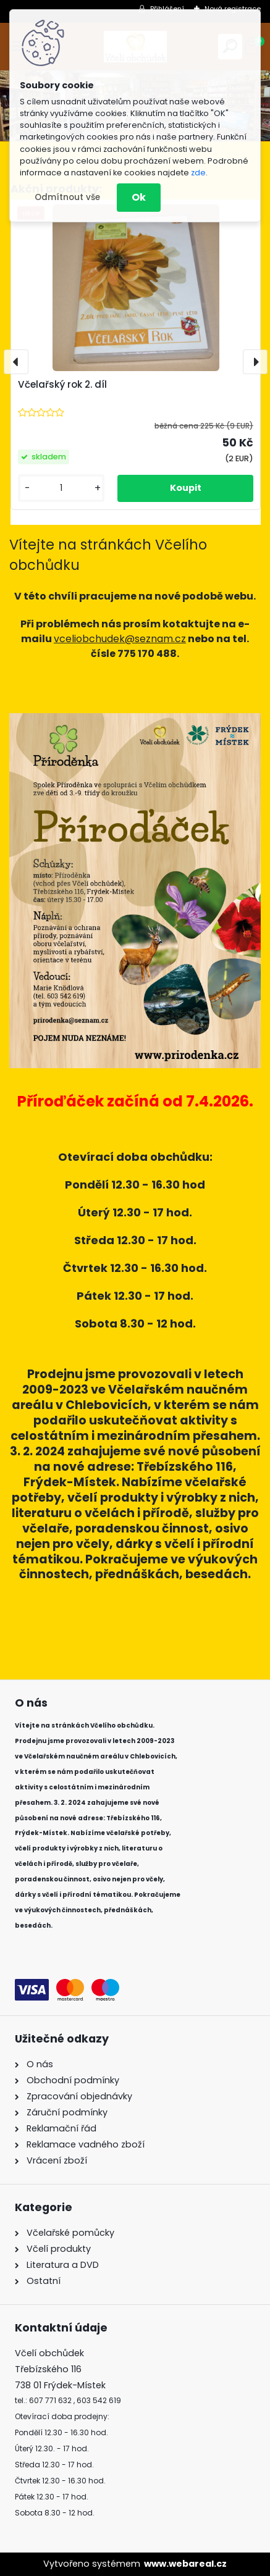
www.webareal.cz (185, 2563)
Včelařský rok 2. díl (62, 384)
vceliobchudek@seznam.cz (120, 639)
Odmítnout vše (67, 197)
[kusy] (61, 488)
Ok (139, 197)
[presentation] (16, 361)
